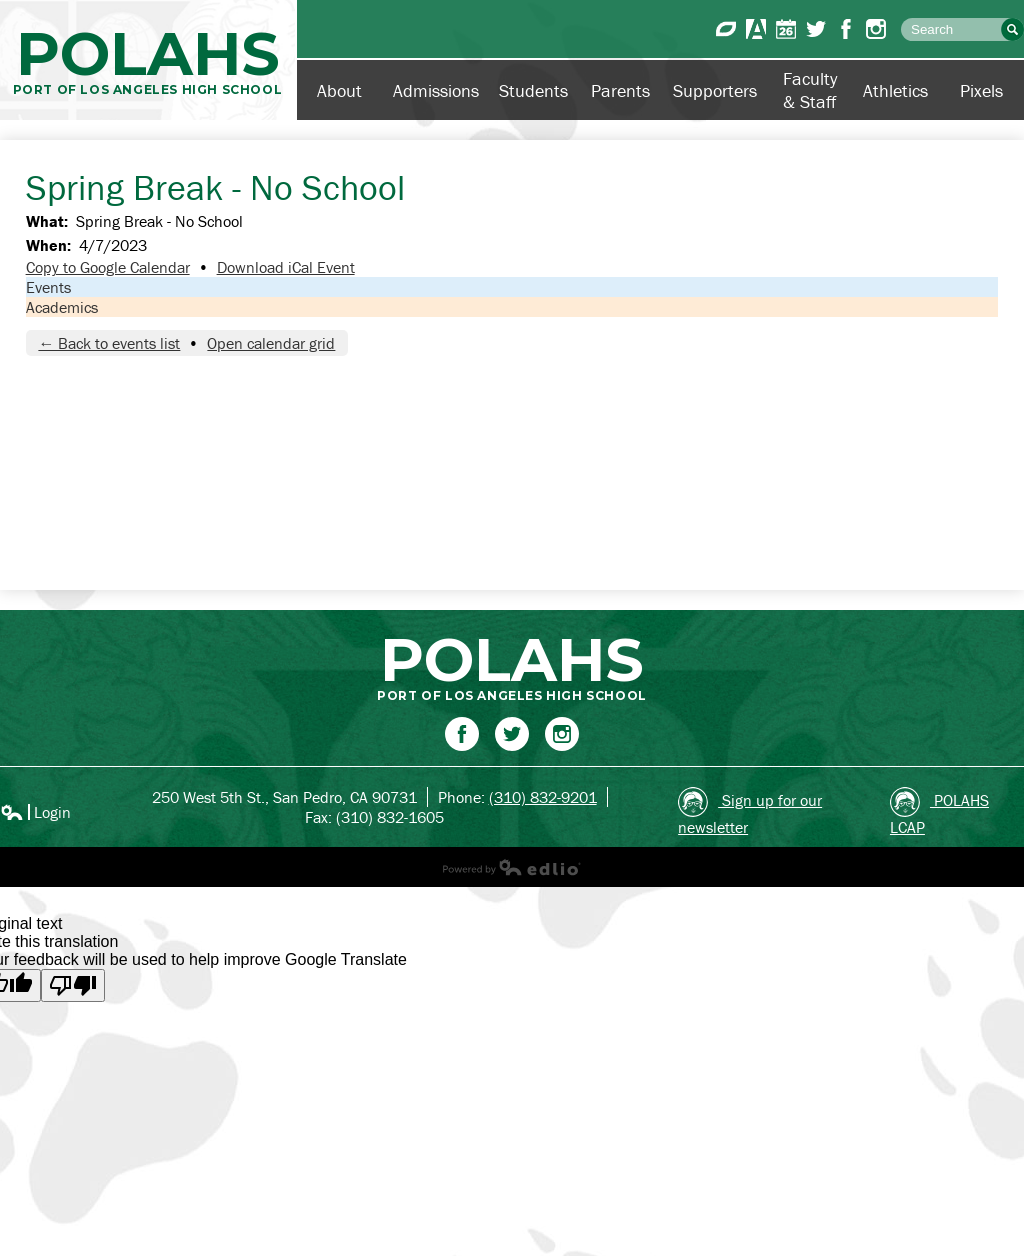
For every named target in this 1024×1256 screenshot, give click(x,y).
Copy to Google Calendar (108, 267)
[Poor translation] (73, 985)
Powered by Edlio (512, 867)
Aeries (756, 29)
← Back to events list (109, 343)
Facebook (846, 29)
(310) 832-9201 (543, 797)
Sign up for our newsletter (750, 812)
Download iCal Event (286, 267)
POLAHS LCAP (939, 812)
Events (48, 287)
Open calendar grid (271, 343)
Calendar (786, 29)
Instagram (876, 29)
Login (35, 812)
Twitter (816, 29)
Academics (62, 307)
